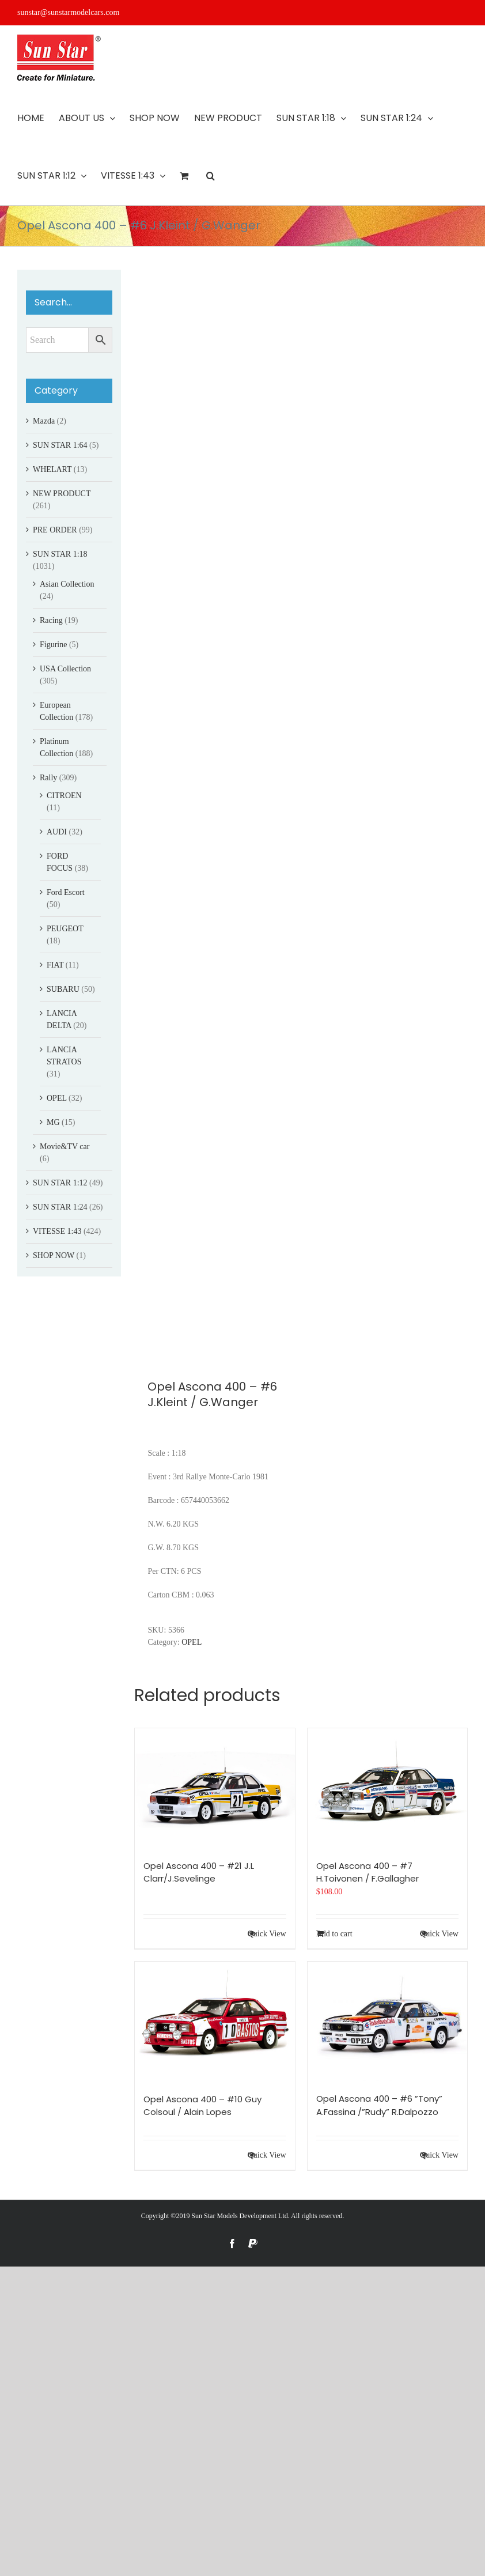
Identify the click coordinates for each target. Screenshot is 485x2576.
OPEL (191, 1642)
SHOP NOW (53, 1255)
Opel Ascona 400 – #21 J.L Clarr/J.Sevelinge (198, 1872)
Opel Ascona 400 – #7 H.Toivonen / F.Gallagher (367, 1872)
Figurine (53, 644)
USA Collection (65, 668)
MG (53, 1122)
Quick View (267, 1933)
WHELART (52, 469)
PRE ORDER (55, 530)
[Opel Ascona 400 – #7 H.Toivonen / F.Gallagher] (387, 1788)
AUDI (57, 832)
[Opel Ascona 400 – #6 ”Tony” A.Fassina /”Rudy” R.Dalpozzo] (387, 2021)
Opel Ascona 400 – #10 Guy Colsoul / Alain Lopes (202, 2105)
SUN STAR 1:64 (60, 445)
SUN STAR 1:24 (60, 1207)
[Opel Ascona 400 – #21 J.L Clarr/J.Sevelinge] (214, 1788)
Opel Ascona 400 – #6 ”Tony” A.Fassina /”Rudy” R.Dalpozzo (379, 2105)
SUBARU (63, 989)
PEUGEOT (65, 928)
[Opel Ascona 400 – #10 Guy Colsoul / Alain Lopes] (214, 2022)
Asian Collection (67, 584)
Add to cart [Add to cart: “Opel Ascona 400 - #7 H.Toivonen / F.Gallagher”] (334, 1933)
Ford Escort (66, 892)
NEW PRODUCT (61, 493)
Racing (51, 620)
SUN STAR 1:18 (60, 554)
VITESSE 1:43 (57, 1231)
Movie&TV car (64, 1146)
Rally (48, 777)
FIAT (55, 965)
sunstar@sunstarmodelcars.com (68, 12)
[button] (210, 176)
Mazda (44, 421)
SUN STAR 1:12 (60, 1183)
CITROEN (64, 795)
